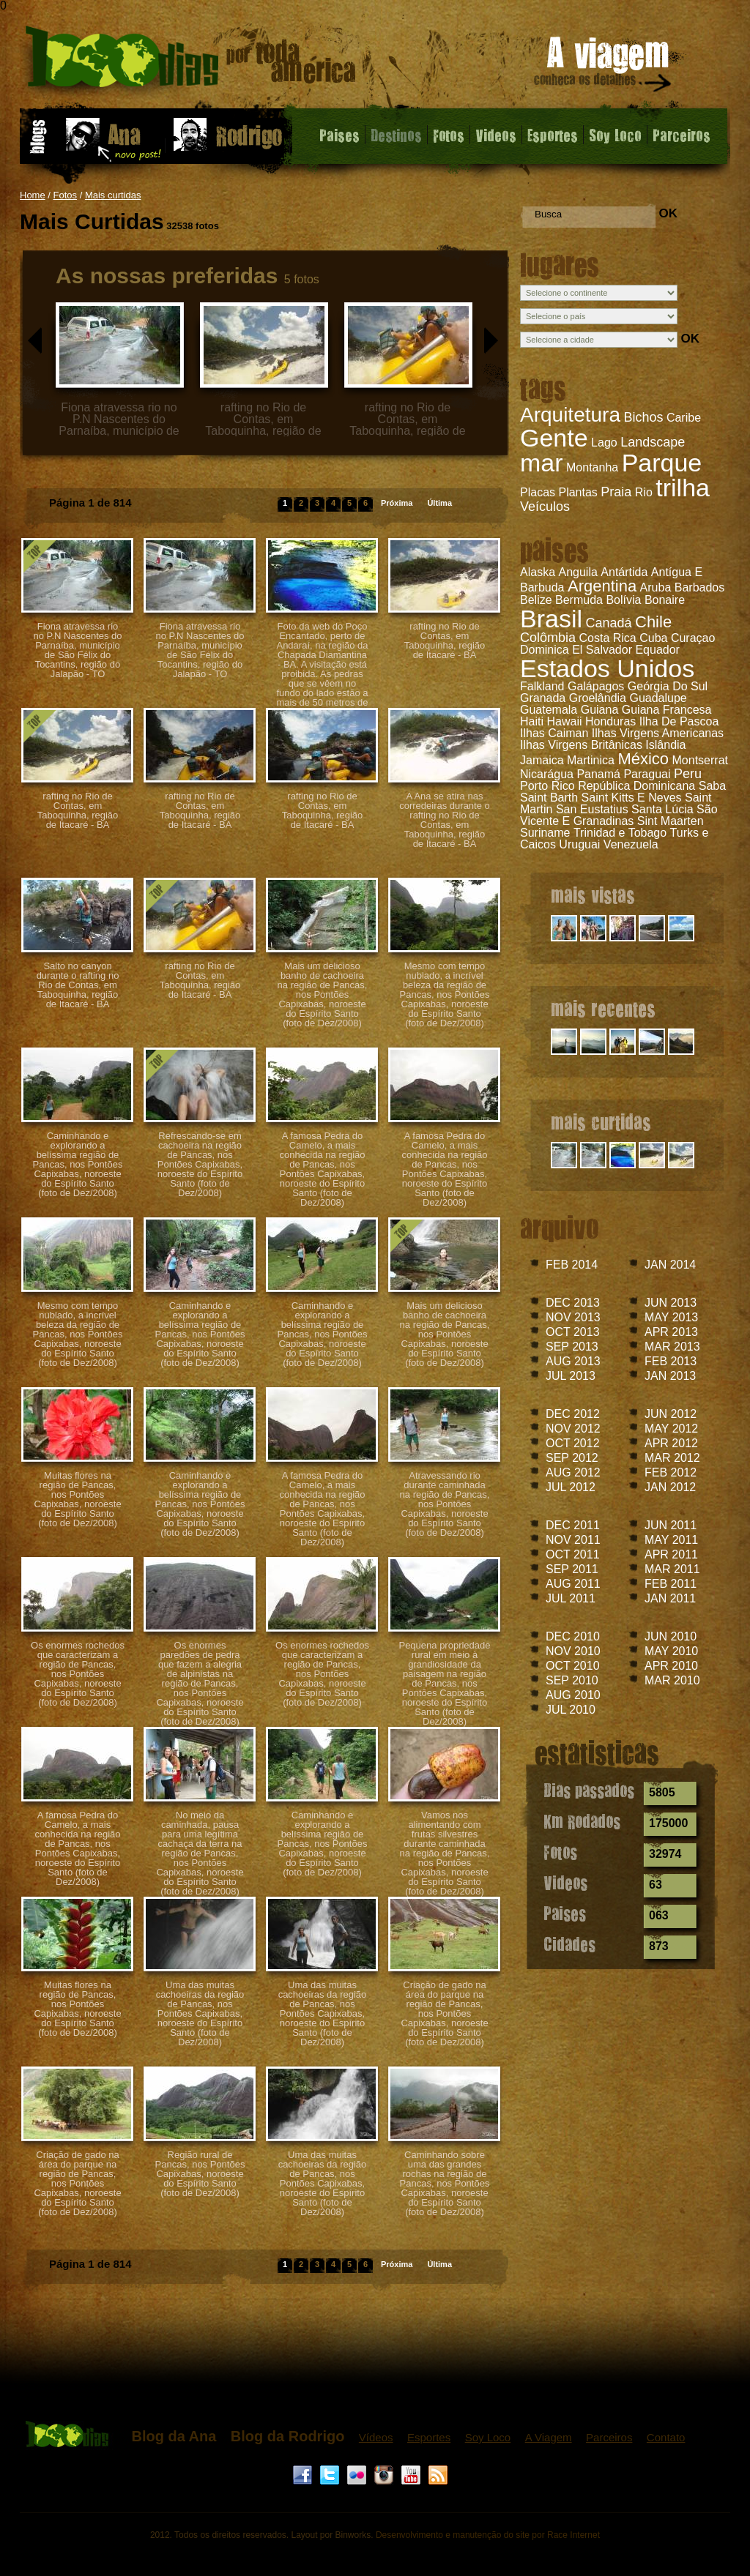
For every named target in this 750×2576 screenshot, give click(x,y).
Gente (554, 438)
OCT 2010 (573, 1666)
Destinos (396, 134)
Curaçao (693, 638)
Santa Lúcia (662, 809)
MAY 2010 (671, 1651)
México (643, 759)
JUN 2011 (671, 1525)
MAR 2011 (672, 1569)
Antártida (624, 572)
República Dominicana (636, 786)
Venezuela (631, 844)
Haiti (531, 721)
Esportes (552, 134)
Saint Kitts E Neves (632, 797)
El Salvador (602, 649)
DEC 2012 (573, 1414)
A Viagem (548, 2437)
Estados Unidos (607, 668)
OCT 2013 (573, 1332)
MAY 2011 (671, 1540)
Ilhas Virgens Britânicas (581, 745)
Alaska (537, 572)
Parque (662, 463)
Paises (339, 134)
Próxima (396, 503)
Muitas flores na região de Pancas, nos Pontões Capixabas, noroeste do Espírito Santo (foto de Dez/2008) (77, 1499)
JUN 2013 (671, 1302)
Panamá (598, 774)
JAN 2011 (670, 1598)
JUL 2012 (570, 1487)
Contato (666, 2437)
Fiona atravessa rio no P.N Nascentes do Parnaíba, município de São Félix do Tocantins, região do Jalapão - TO (77, 650)
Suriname (545, 832)
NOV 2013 (573, 1317)
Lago (604, 442)
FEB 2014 (572, 1264)
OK (667, 213)
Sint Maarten (670, 821)
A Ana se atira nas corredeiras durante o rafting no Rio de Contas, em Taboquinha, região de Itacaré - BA (444, 820)
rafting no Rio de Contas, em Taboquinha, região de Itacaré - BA (445, 640)
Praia (616, 492)
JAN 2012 (670, 1487)
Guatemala (548, 709)
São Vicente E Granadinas (619, 815)
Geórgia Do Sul (668, 686)
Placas (537, 492)
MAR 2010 (672, 1680)
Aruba (656, 587)
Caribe (684, 417)
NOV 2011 (573, 1540)
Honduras (610, 721)
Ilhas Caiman (554, 733)
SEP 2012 (572, 1458)
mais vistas (593, 894)
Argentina (602, 586)
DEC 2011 (573, 1525)
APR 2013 (671, 1332)
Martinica (591, 760)
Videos (495, 134)
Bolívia (623, 600)
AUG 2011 (573, 1584)
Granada (542, 698)
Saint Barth (549, 797)
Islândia (665, 745)
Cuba (653, 638)
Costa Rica (607, 638)
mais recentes (603, 1008)
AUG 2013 (573, 1361)
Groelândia (597, 698)
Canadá (608, 623)
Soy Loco (615, 134)
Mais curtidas (113, 195)
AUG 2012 (573, 1472)
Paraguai (646, 774)
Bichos (643, 417)
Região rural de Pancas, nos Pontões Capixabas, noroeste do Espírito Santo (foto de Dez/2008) (200, 2173)
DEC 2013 (573, 1302)
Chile (653, 622)
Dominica (544, 649)
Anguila (577, 572)
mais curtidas (601, 1121)
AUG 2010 (573, 1695)
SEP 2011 (572, 1569)
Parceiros (681, 134)
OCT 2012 (573, 1443)
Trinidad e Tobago (620, 832)
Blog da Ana (173, 2436)
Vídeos (376, 2437)
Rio (644, 492)
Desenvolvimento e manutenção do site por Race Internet (488, 2535)
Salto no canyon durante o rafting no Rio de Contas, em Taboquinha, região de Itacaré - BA (78, 984)
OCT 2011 (573, 1554)
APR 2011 (671, 1554)
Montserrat (700, 760)
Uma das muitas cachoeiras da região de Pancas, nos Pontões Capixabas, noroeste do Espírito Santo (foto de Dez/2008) (200, 2013)
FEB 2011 (671, 1584)
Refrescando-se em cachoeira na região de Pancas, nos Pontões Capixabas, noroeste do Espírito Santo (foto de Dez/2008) (199, 1164)
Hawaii (564, 721)
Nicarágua (546, 774)
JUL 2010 (570, 1709)
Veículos (545, 506)
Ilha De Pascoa (679, 721)
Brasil (551, 618)
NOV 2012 (573, 1428)
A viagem (603, 66)
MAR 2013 (672, 1346)
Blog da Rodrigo (288, 2436)
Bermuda (579, 600)
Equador (657, 649)
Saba (712, 786)
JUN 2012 (671, 1414)
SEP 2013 (572, 1346)
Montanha (592, 467)
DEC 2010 (573, 1636)
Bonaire (665, 600)
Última (439, 503)
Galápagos (596, 686)
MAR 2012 (672, 1458)
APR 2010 (671, 1666)
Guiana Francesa (667, 709)
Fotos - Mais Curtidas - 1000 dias (191, 62)
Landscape (652, 442)
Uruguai (579, 844)
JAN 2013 (670, 1376)
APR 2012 (671, 1443)
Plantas (577, 492)
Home (32, 195)
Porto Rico (547, 786)
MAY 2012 (671, 1428)
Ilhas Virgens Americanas (658, 733)
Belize (536, 600)
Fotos (448, 134)
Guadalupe (657, 698)
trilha (683, 487)
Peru (688, 773)
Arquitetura (570, 414)
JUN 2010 (671, 1636)
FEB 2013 (671, 1361)
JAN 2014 (670, 1264)
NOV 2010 (573, 1651)
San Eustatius (592, 809)
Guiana (600, 709)
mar (541, 463)
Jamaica (542, 760)
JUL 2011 (570, 1598)
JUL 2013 (570, 1376)
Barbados (700, 587)
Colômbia (548, 637)
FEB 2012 (671, 1472)
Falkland (542, 686)
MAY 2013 (671, 1317)
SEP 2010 (572, 1680)
